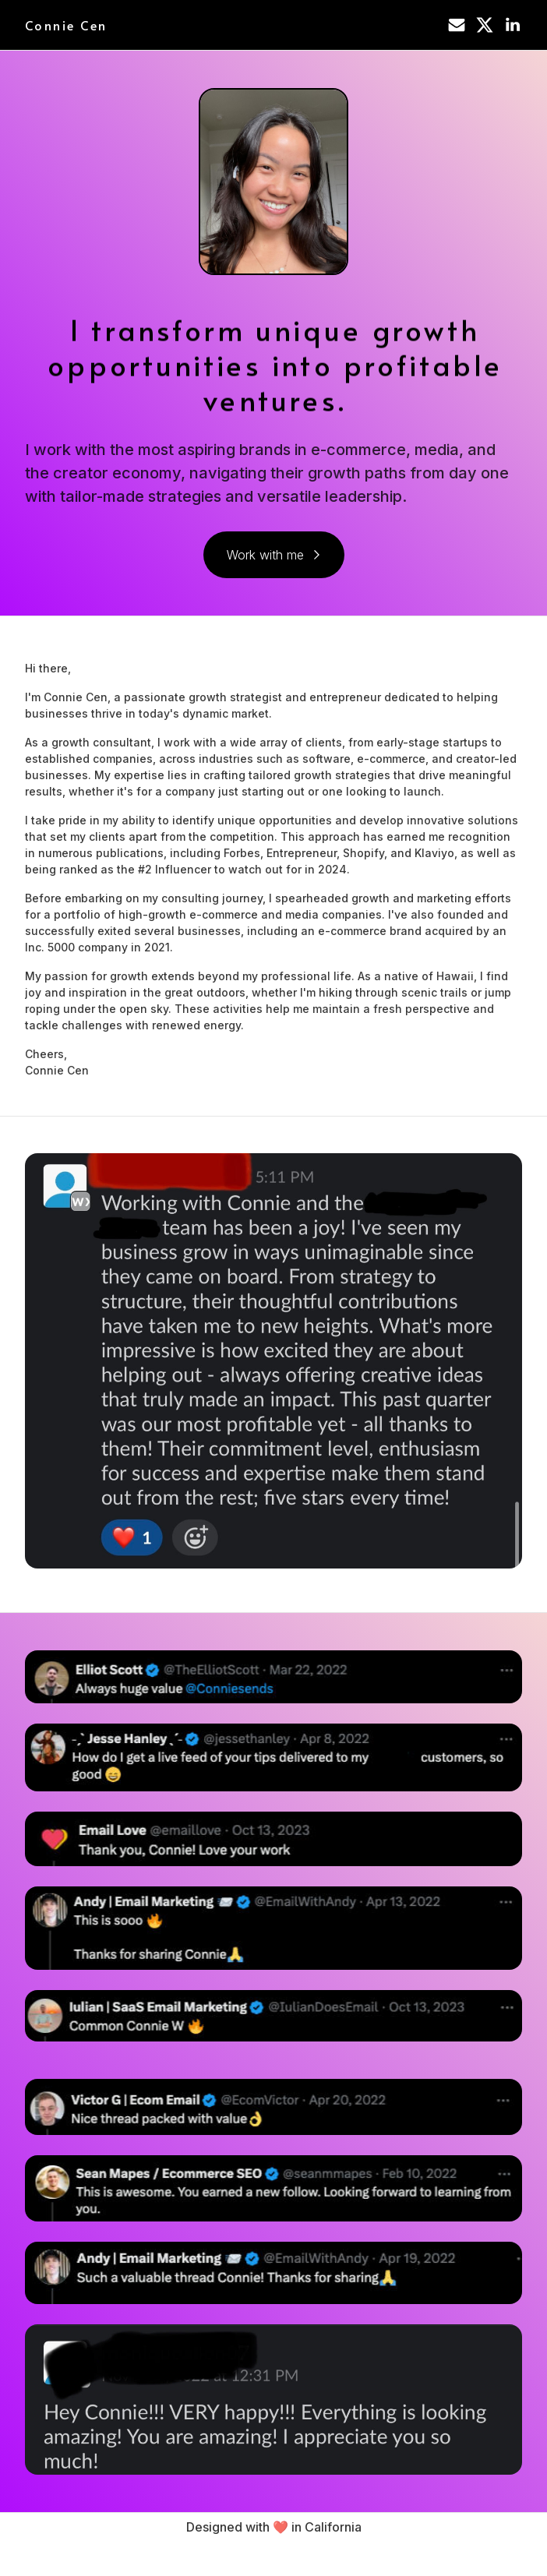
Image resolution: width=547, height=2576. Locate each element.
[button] (456, 25)
